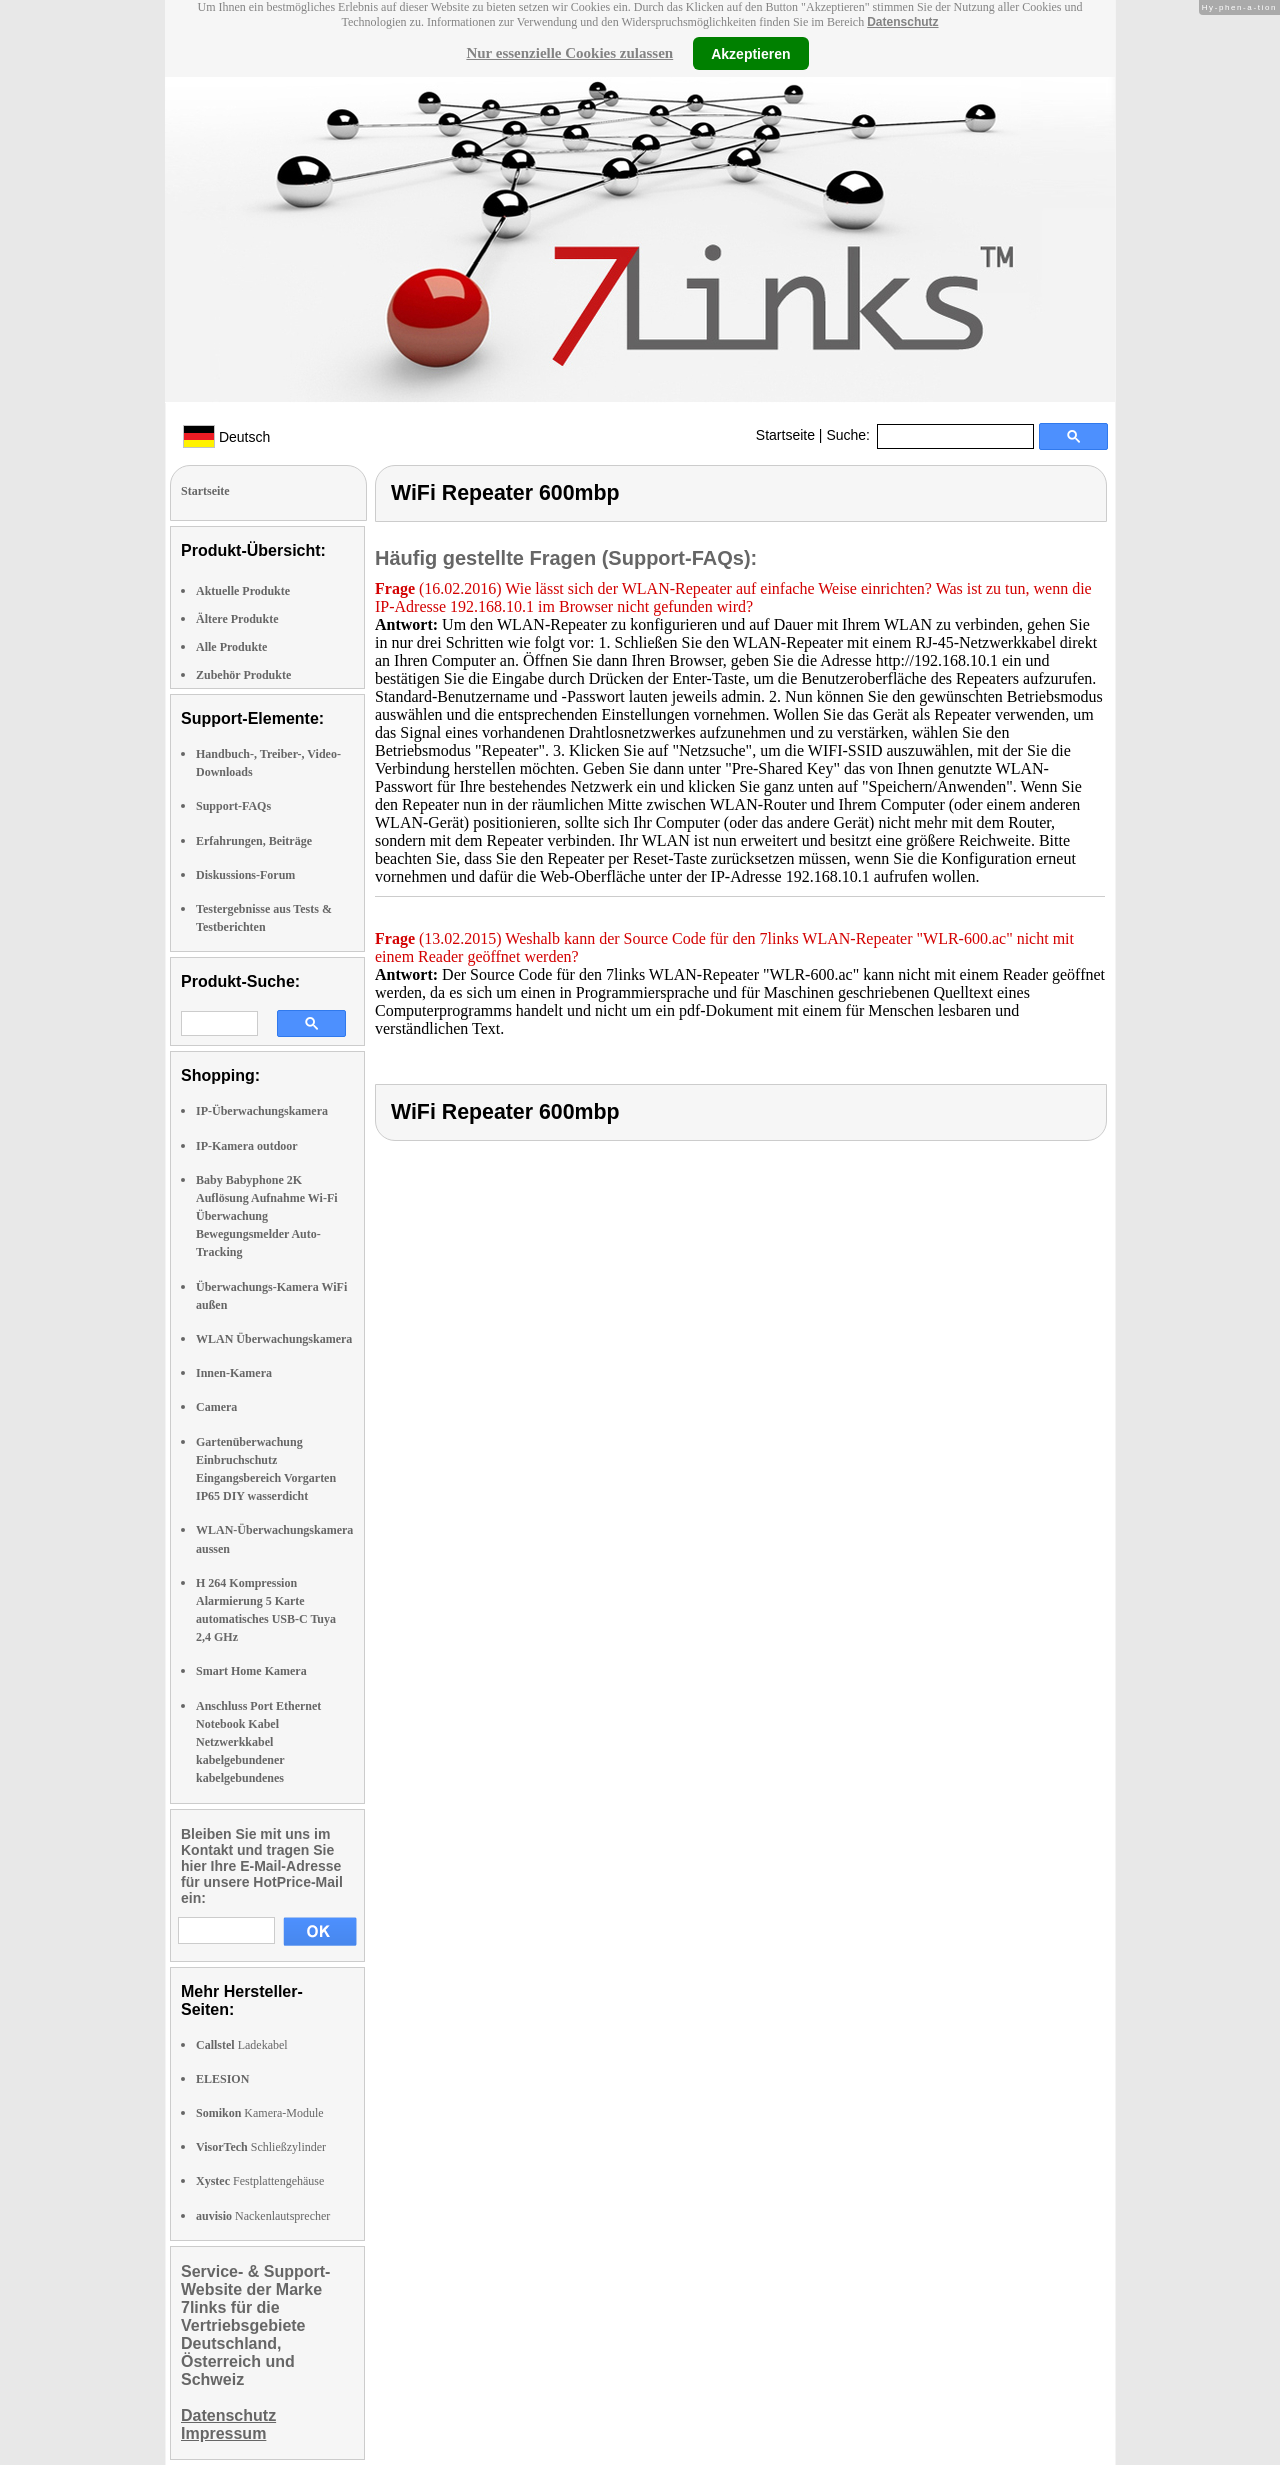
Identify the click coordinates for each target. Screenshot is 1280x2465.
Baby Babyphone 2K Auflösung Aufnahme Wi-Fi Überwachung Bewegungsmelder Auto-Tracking (267, 1216)
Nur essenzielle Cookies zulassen (569, 53)
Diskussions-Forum (245, 875)
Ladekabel (242, 2045)
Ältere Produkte (237, 619)
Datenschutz (902, 22)
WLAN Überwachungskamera (274, 1339)
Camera (216, 1407)
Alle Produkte (231, 647)
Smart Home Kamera (251, 1671)
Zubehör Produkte (243, 675)
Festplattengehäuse (260, 2181)
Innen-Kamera (234, 1373)
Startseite (785, 435)
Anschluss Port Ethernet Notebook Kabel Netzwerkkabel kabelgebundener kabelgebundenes (258, 1742)
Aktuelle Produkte (243, 591)
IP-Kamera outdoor (247, 1146)
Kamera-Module (260, 2113)
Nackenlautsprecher (263, 2216)
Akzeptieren (750, 53)
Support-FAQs (233, 806)
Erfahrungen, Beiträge (254, 841)
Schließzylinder (261, 2147)
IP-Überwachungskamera (262, 1111)
